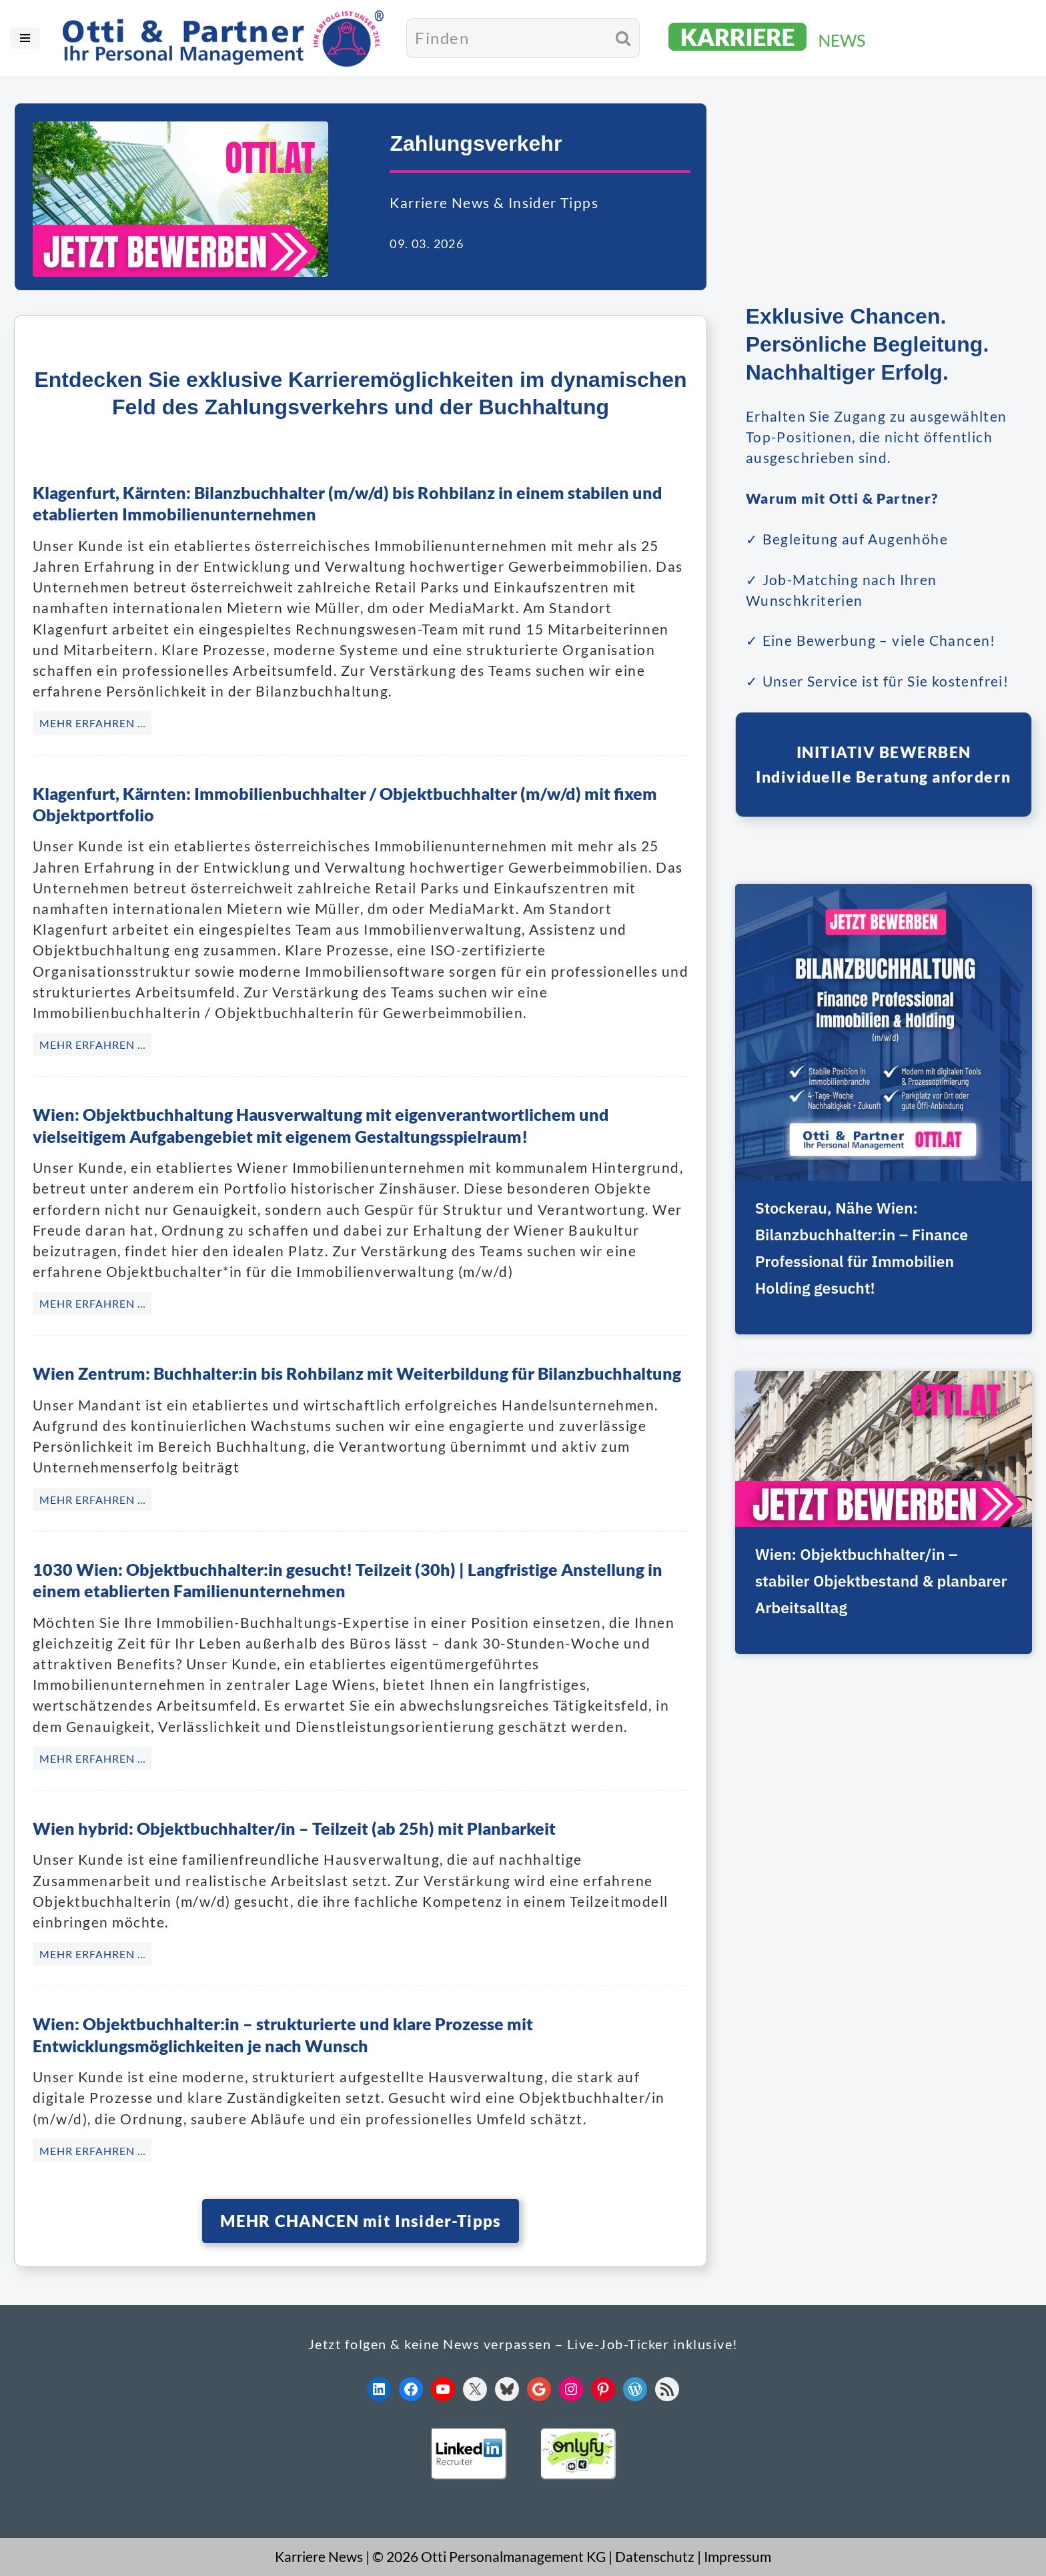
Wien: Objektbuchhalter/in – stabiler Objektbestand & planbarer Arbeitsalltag (860, 1582)
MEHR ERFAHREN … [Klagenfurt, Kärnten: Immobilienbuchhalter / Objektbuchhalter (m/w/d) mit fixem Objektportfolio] (92, 1044)
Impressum (737, 2557)
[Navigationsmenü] (25, 38)
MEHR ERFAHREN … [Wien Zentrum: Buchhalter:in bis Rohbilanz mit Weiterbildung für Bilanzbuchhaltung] (92, 1499)
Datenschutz (654, 2557)
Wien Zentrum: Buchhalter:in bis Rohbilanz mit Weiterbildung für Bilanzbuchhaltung (357, 1374)
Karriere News (319, 2557)
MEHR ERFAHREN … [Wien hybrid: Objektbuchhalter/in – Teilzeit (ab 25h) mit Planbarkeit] (92, 1954)
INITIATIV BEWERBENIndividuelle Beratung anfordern (883, 766)
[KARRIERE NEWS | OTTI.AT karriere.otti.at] (768, 37)
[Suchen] (506, 38)
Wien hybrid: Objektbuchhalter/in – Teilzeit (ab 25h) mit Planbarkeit (294, 1828)
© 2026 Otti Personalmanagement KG (489, 2557)
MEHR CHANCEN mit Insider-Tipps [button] (360, 2220)
